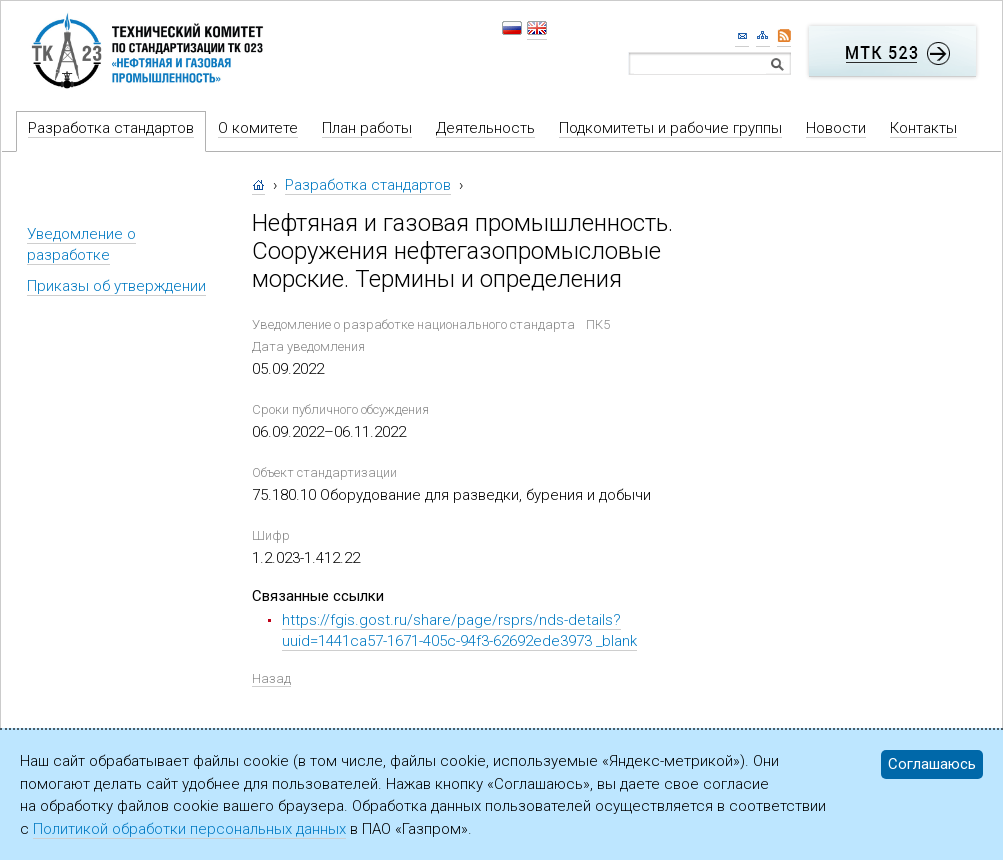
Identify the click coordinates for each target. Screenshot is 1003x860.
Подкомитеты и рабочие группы (670, 128)
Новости (836, 128)
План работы (367, 128)
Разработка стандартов (111, 128)
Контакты (923, 128)
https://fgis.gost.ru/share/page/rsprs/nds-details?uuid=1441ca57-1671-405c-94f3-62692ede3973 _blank (459, 630)
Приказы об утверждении (116, 286)
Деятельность (485, 128)
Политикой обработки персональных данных (189, 829)
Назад (271, 678)
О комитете (258, 128)
